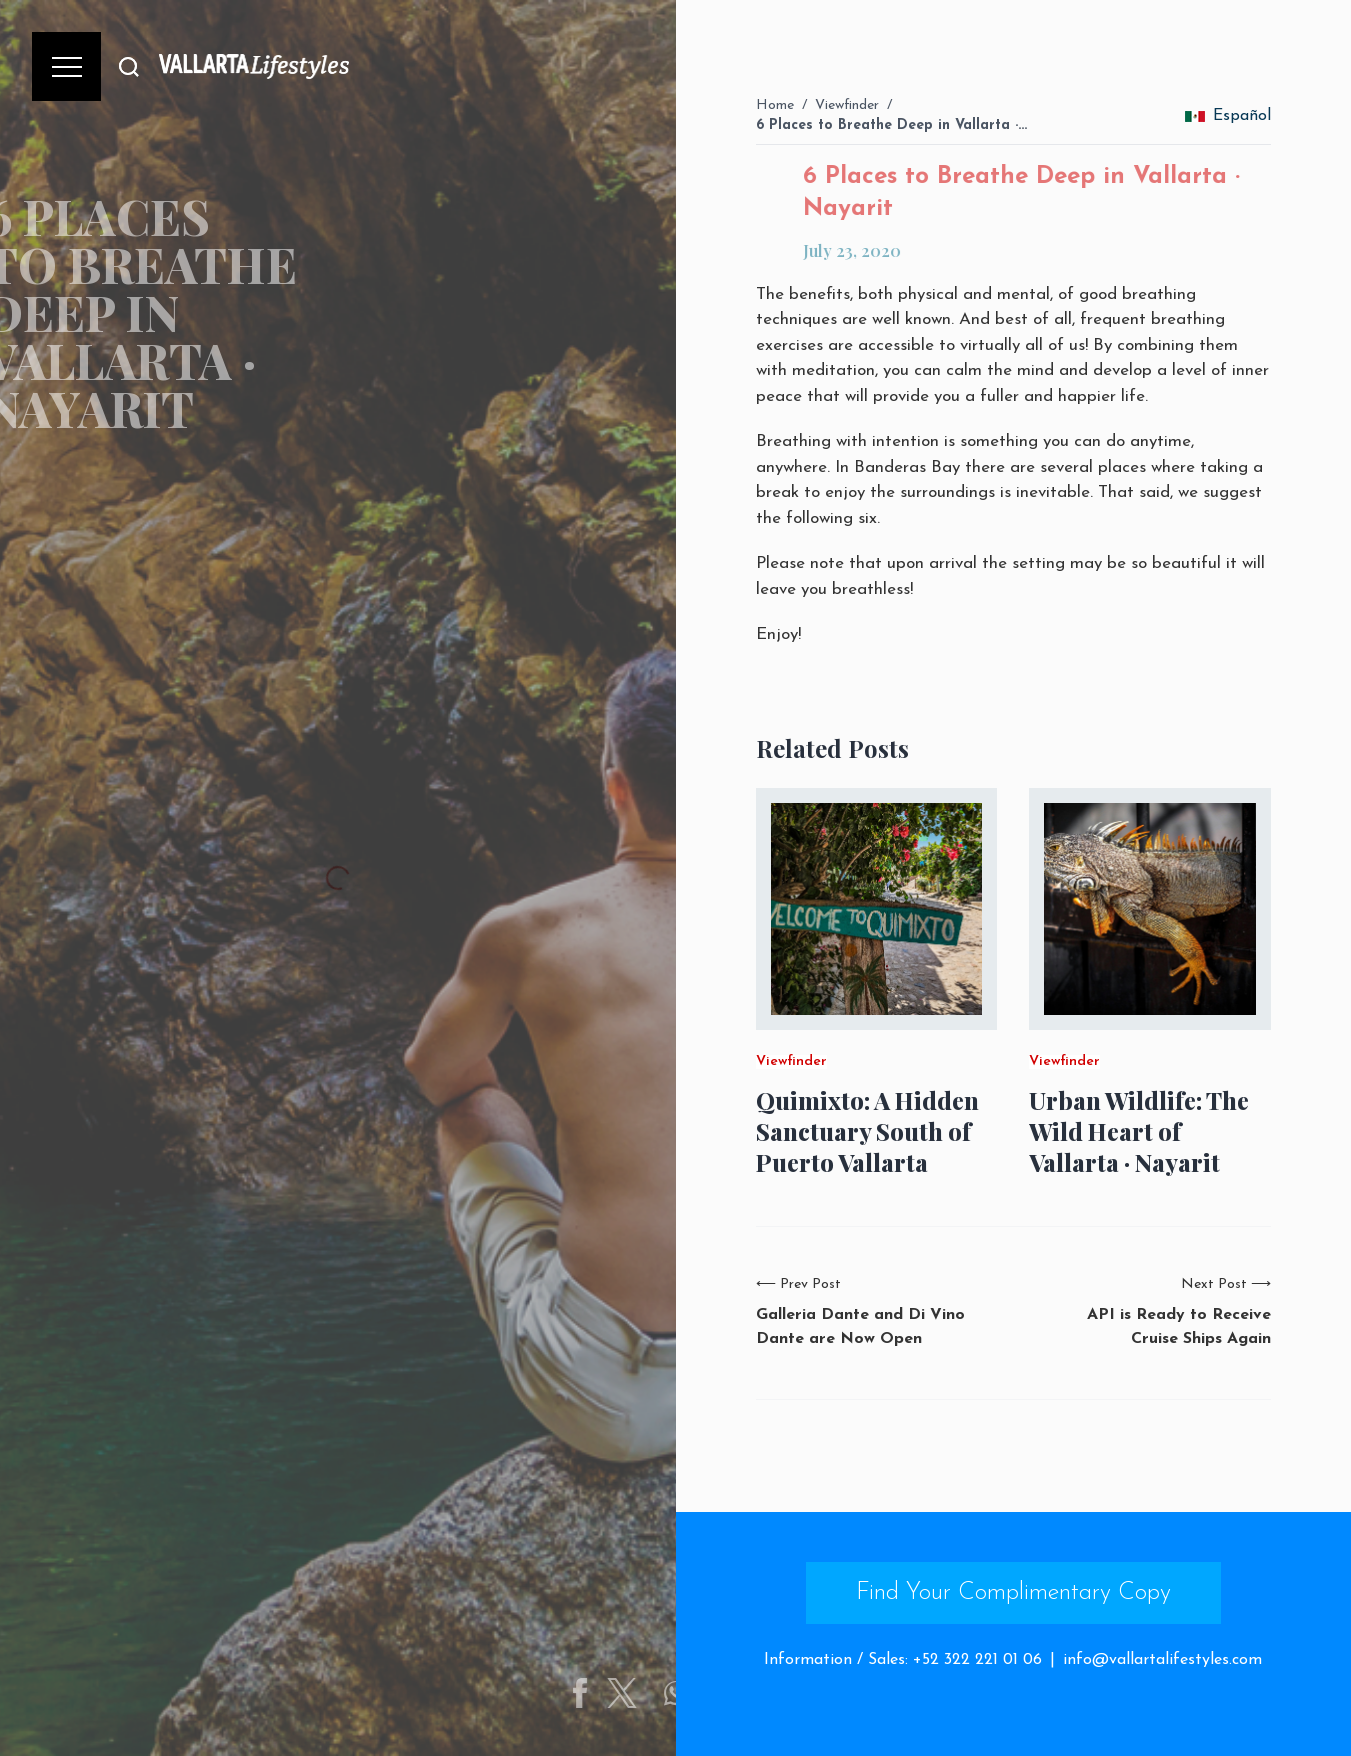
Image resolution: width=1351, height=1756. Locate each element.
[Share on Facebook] (595, 1693)
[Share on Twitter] (637, 1693)
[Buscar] (129, 66)
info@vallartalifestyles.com (1162, 1660)
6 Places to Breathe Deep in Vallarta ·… (891, 125)
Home (775, 105)
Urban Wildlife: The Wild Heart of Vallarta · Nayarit (1139, 1131)
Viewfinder (847, 105)
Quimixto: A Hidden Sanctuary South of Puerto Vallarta (867, 1131)
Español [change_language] (1228, 116)
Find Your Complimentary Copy (1013, 1593)
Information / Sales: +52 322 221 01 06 (903, 1660)
